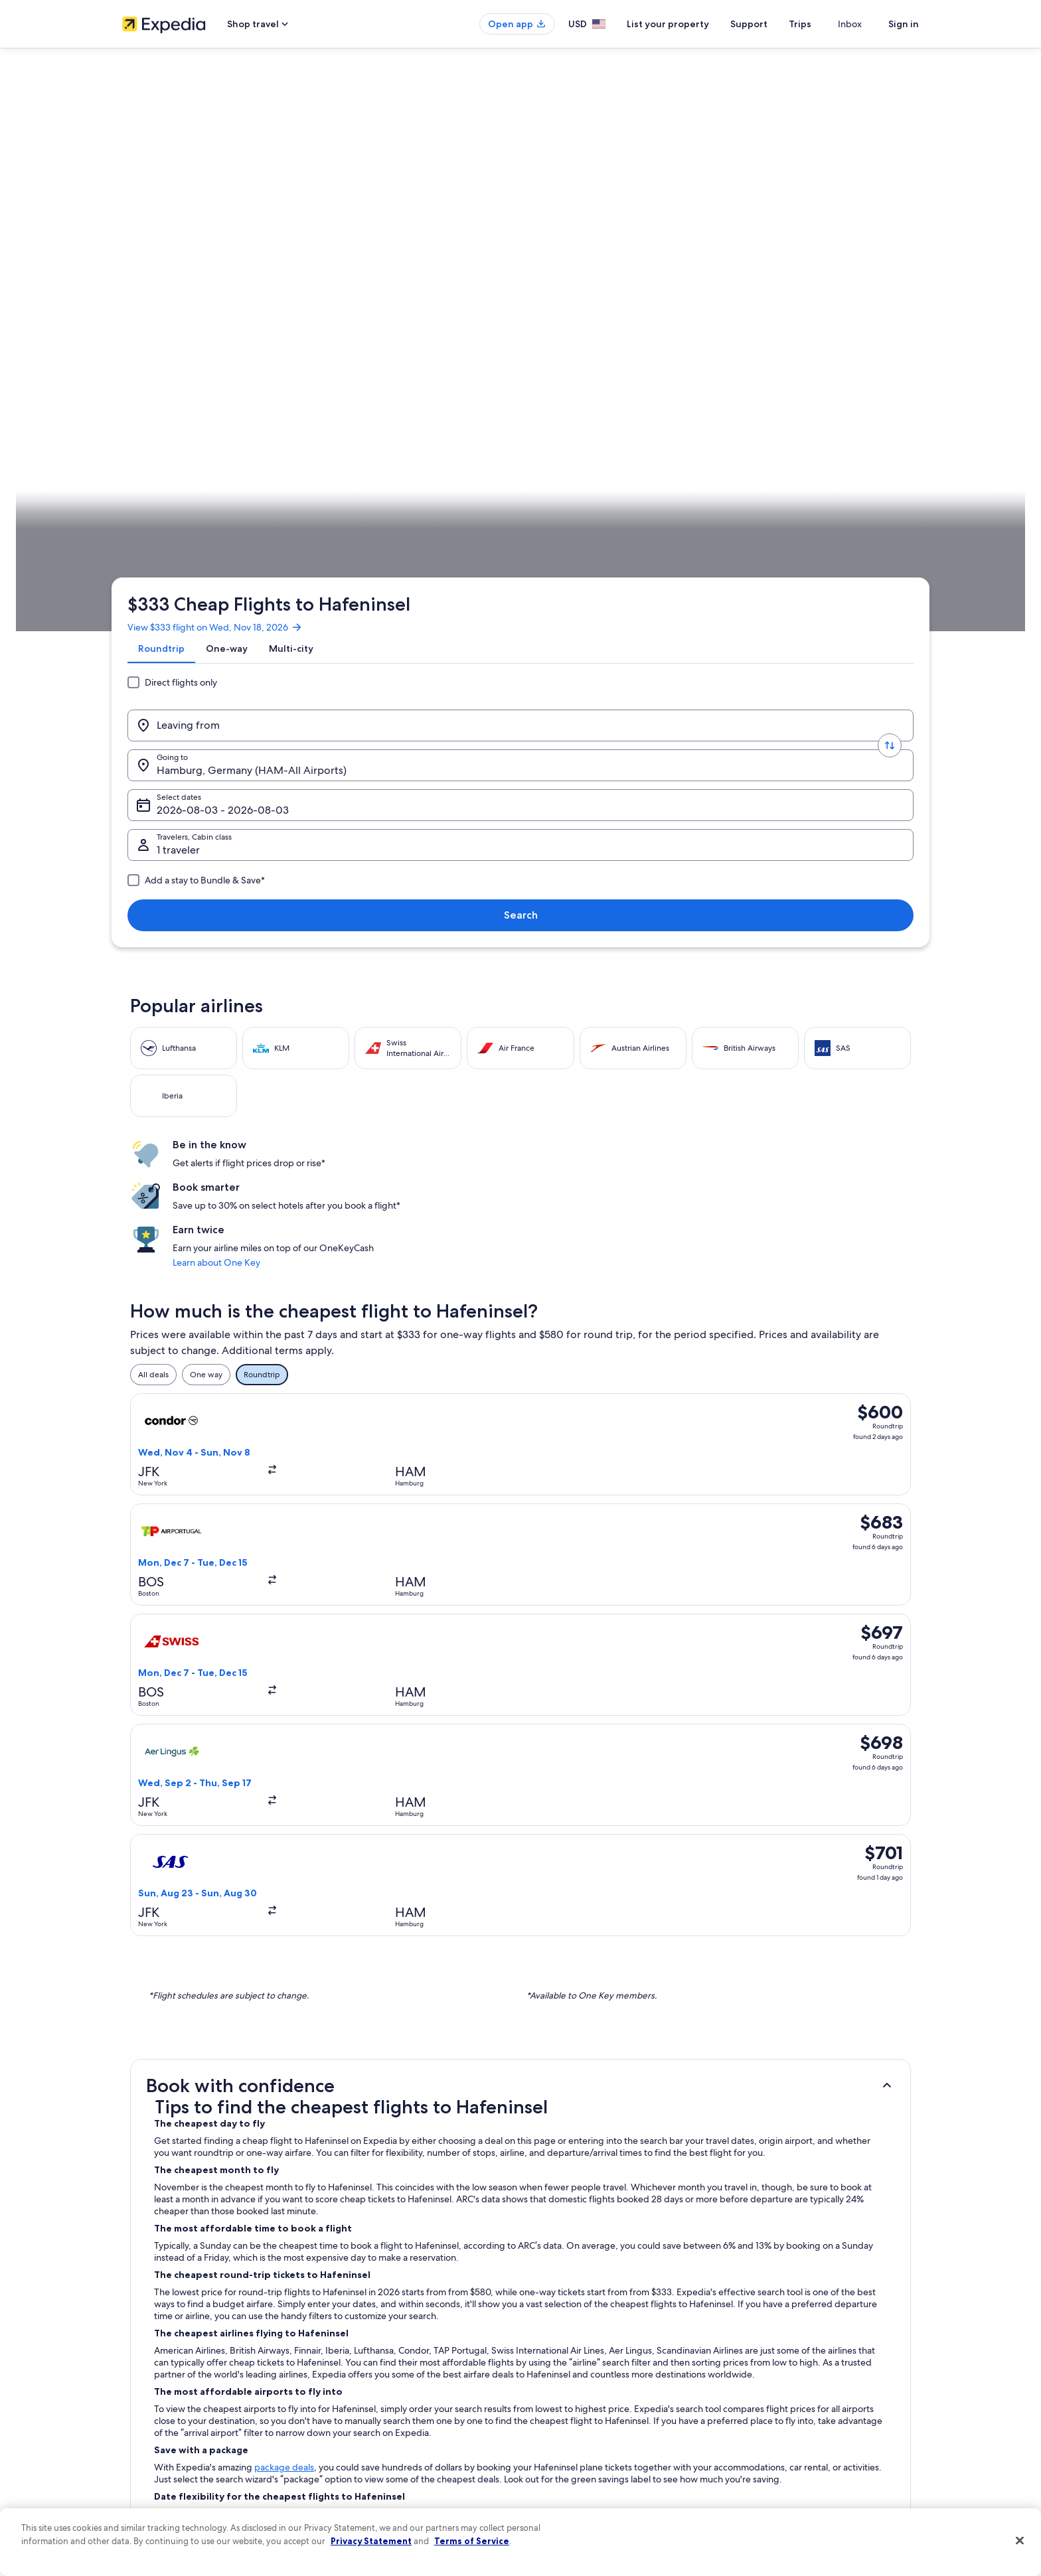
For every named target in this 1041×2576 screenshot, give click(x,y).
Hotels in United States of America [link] (389, 2333)
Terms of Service (471, 2541)
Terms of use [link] (556, 2355)
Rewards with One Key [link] (369, 2461)
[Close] (1019, 2540)
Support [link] (754, 2312)
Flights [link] (200, 415)
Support (772, 24)
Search (875, 260)
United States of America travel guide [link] (395, 2312)
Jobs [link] (130, 2333)
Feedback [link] (140, 2482)
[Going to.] (427, 261)
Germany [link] (241, 415)
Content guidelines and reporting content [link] (609, 2461)
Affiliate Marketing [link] (155, 2461)
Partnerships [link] (144, 2376)
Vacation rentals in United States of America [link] (406, 2355)
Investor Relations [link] (153, 2418)
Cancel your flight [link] (771, 2355)
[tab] (172, 214)
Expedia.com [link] (153, 415)
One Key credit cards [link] (366, 2482)
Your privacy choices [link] (570, 2440)
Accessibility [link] (556, 2418)
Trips (824, 24)
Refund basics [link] (765, 2376)
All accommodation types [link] (374, 2440)
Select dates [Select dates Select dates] (587, 266)
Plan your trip (887, 415)
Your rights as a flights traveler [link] (793, 2440)
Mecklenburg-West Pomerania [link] (325, 415)
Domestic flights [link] (357, 2397)
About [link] (133, 2312)
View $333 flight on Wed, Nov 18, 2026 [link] (225, 183)
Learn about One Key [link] (753, 603)
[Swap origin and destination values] (329, 261)
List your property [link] (153, 2355)
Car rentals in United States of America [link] (397, 2418)
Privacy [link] (546, 2312)
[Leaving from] (231, 261)
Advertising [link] (142, 2440)
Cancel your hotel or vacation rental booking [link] (819, 2333)
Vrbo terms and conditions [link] (582, 2397)
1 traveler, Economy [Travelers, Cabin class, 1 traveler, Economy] (746, 266)
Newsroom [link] (142, 2397)
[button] (520, 1098)
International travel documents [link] (795, 2418)
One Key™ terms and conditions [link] (591, 2376)
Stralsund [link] (409, 415)
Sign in (903, 24)
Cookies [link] (548, 2333)
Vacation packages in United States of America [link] (411, 2376)
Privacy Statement (371, 2541)
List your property (692, 24)
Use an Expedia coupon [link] (782, 2397)
